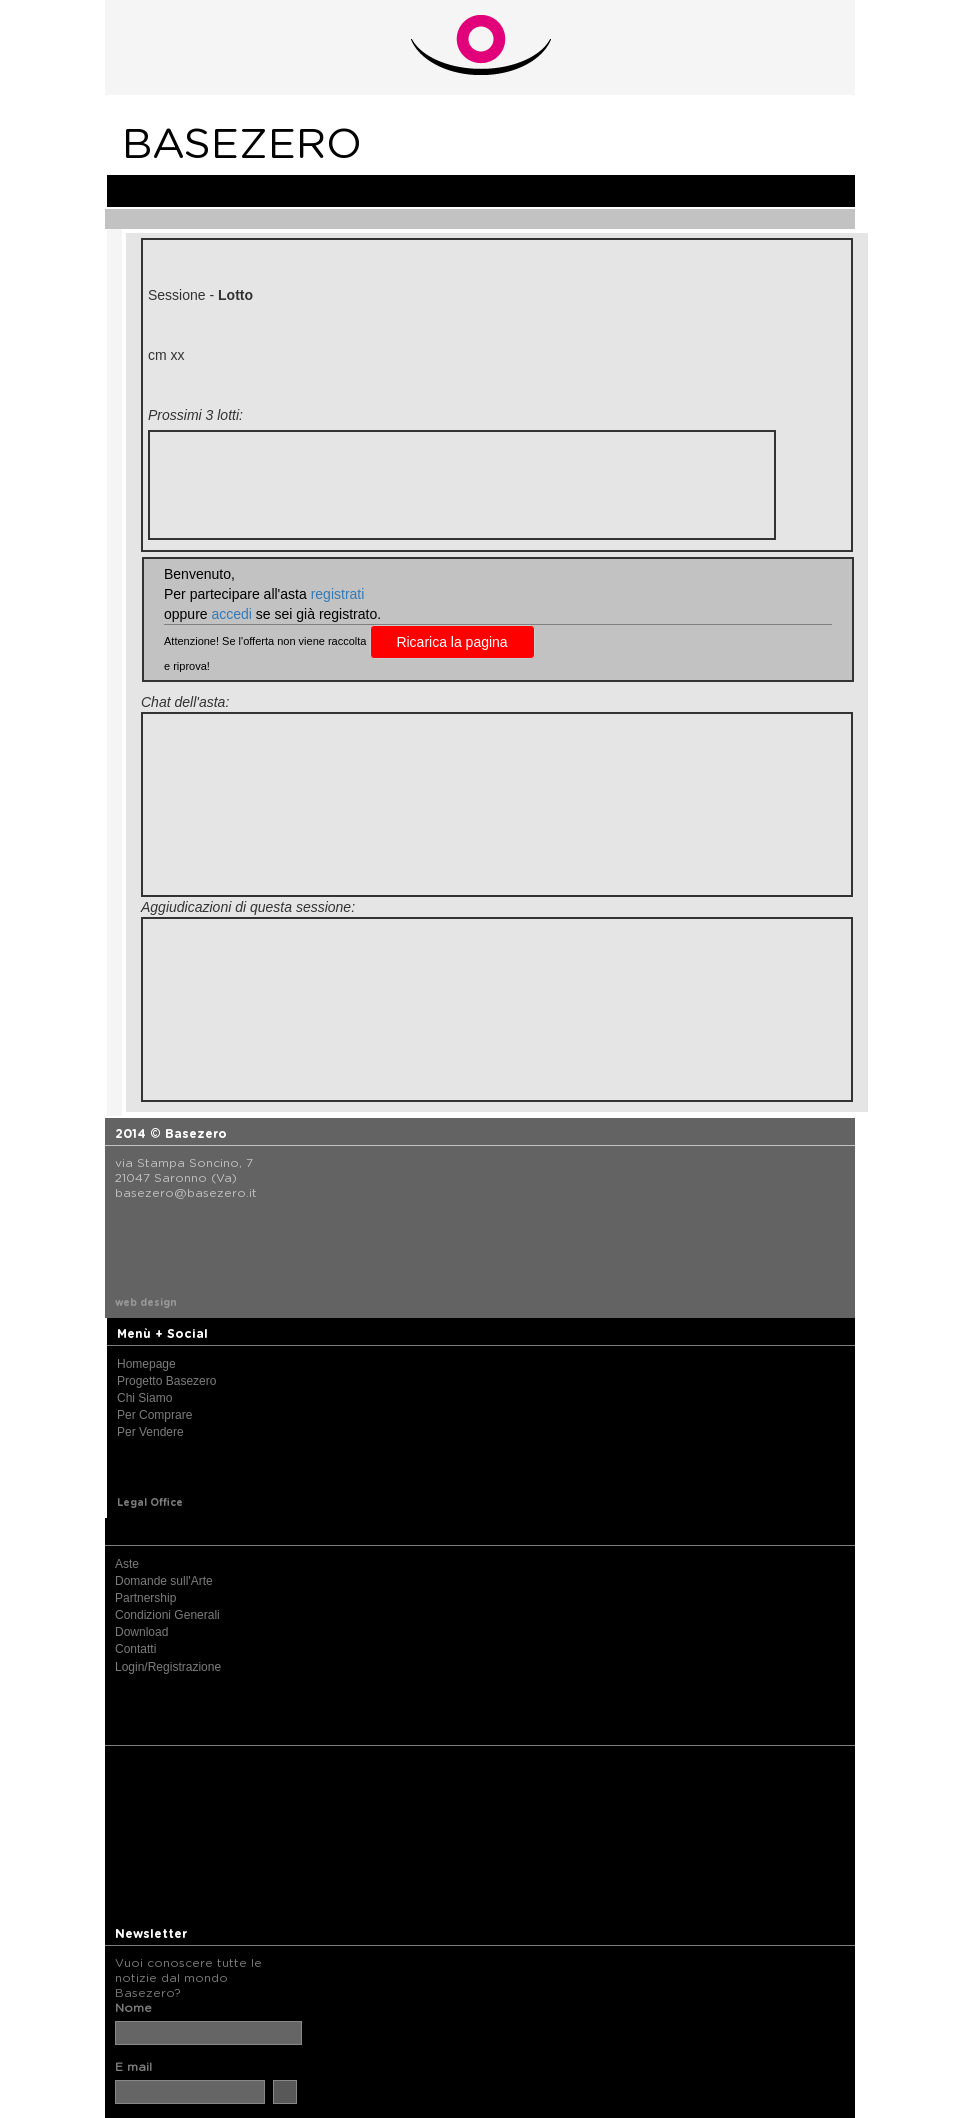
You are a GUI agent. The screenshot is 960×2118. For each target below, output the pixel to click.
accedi (231, 614)
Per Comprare (154, 1415)
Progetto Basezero (166, 1381)
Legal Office (150, 1503)
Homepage (146, 1364)
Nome (133, 2008)
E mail (133, 2067)
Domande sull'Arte (164, 1581)
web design (146, 1303)
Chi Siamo (144, 1398)
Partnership (145, 1598)
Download (141, 1632)
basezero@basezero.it (186, 1193)
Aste (127, 1564)
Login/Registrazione (168, 1667)
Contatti (135, 1649)
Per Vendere (150, 1432)
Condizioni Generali (167, 1615)
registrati (338, 594)
